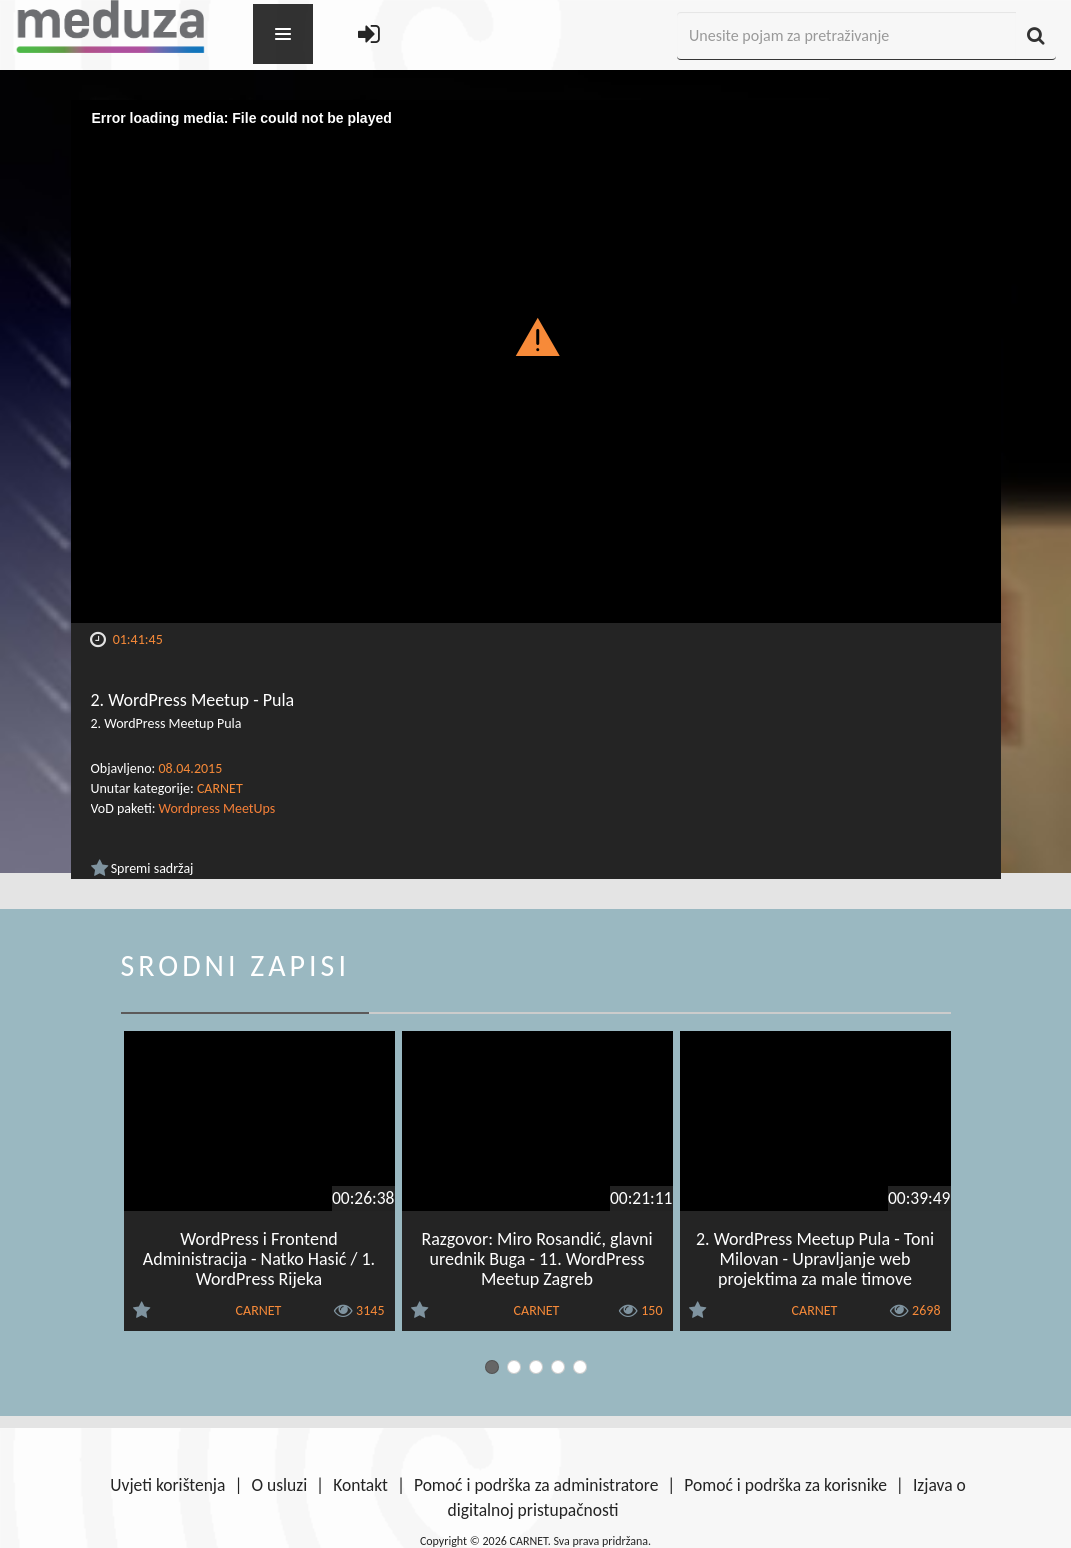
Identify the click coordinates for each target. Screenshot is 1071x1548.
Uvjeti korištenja (167, 1485)
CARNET (220, 788)
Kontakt (360, 1485)
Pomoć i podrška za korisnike (785, 1485)
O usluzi (279, 1485)
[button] (535, 336)
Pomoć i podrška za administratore (536, 1485)
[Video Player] (536, 361)
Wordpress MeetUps (217, 808)
